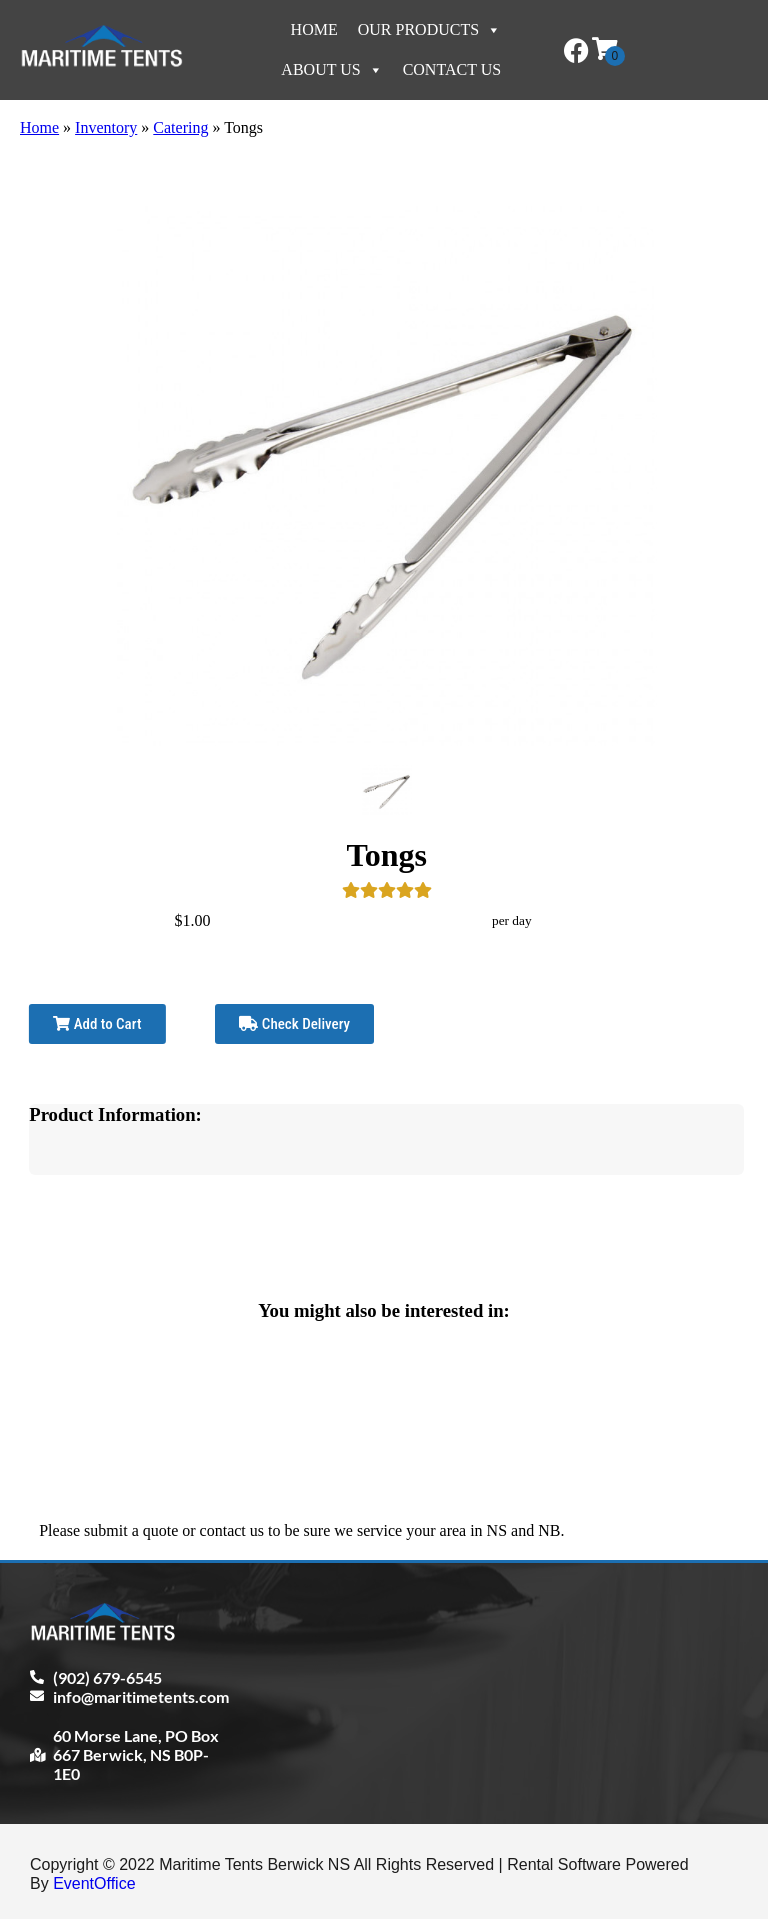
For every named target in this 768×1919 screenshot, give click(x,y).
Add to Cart (97, 1024)
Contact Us (452, 69)
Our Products (429, 29)
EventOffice (94, 1883)
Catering (180, 127)
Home (314, 29)
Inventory (106, 127)
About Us (331, 69)
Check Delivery (294, 1024)
